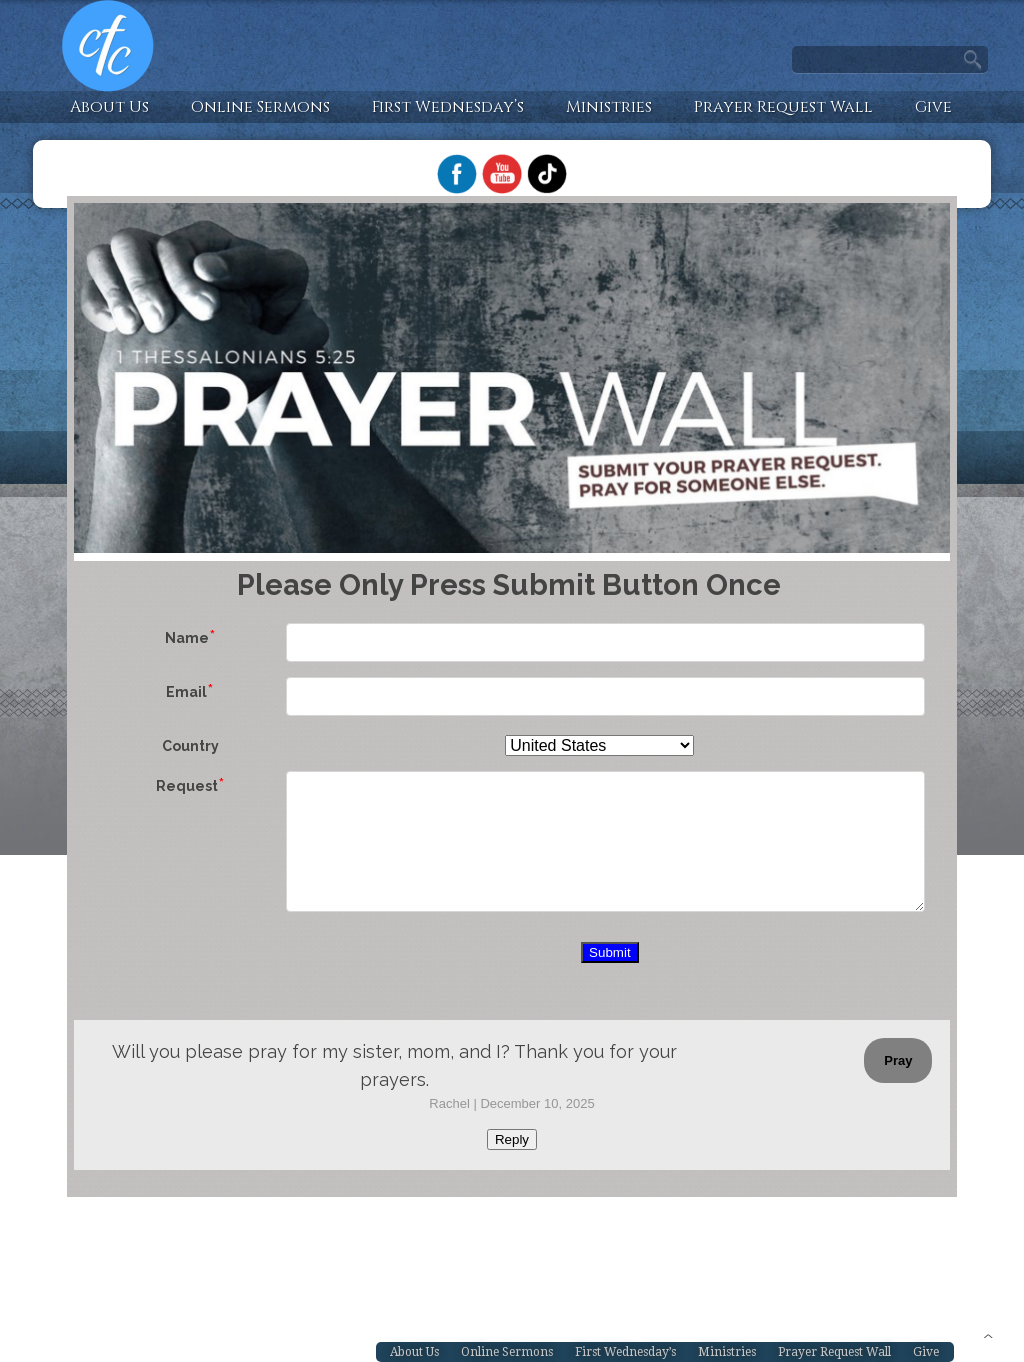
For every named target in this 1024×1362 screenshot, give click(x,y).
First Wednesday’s (448, 107)
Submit (609, 952)
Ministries (609, 107)
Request (187, 786)
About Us (109, 107)
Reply (512, 1139)
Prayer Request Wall (783, 107)
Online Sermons (260, 107)
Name (187, 638)
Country (190, 746)
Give (933, 107)
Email (186, 692)
